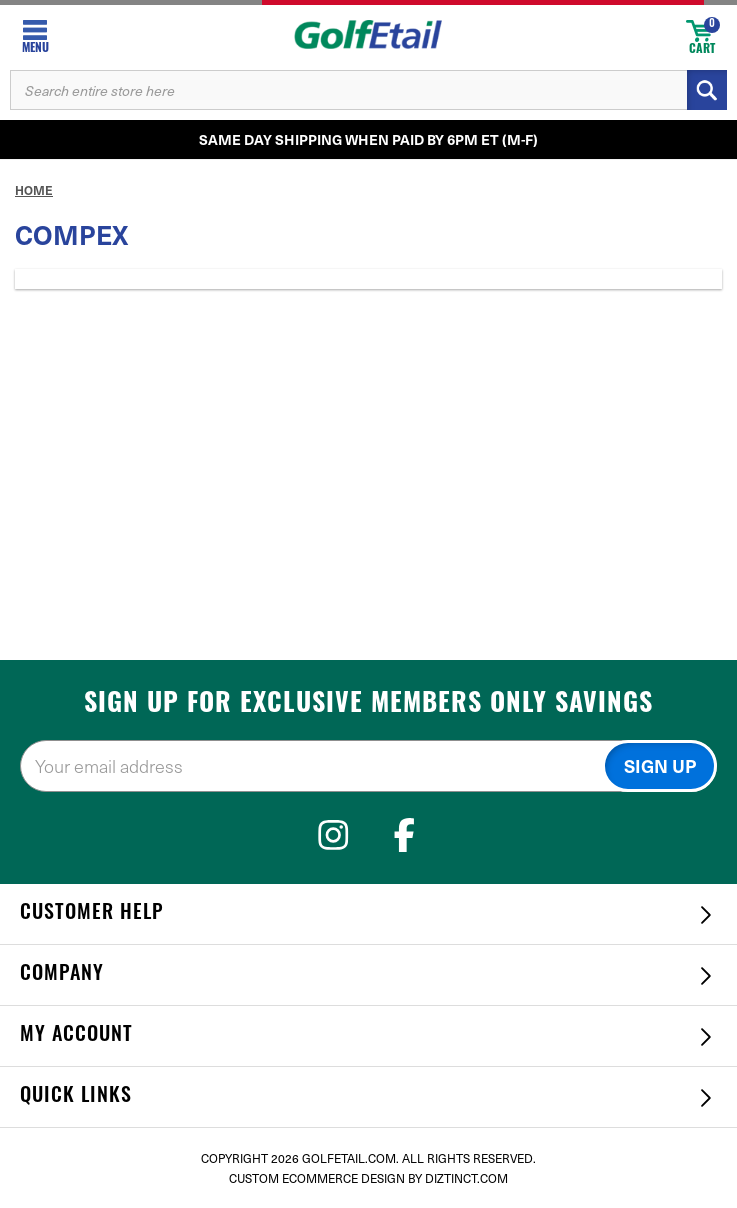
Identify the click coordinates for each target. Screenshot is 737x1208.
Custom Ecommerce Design (317, 1178)
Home (34, 190)
